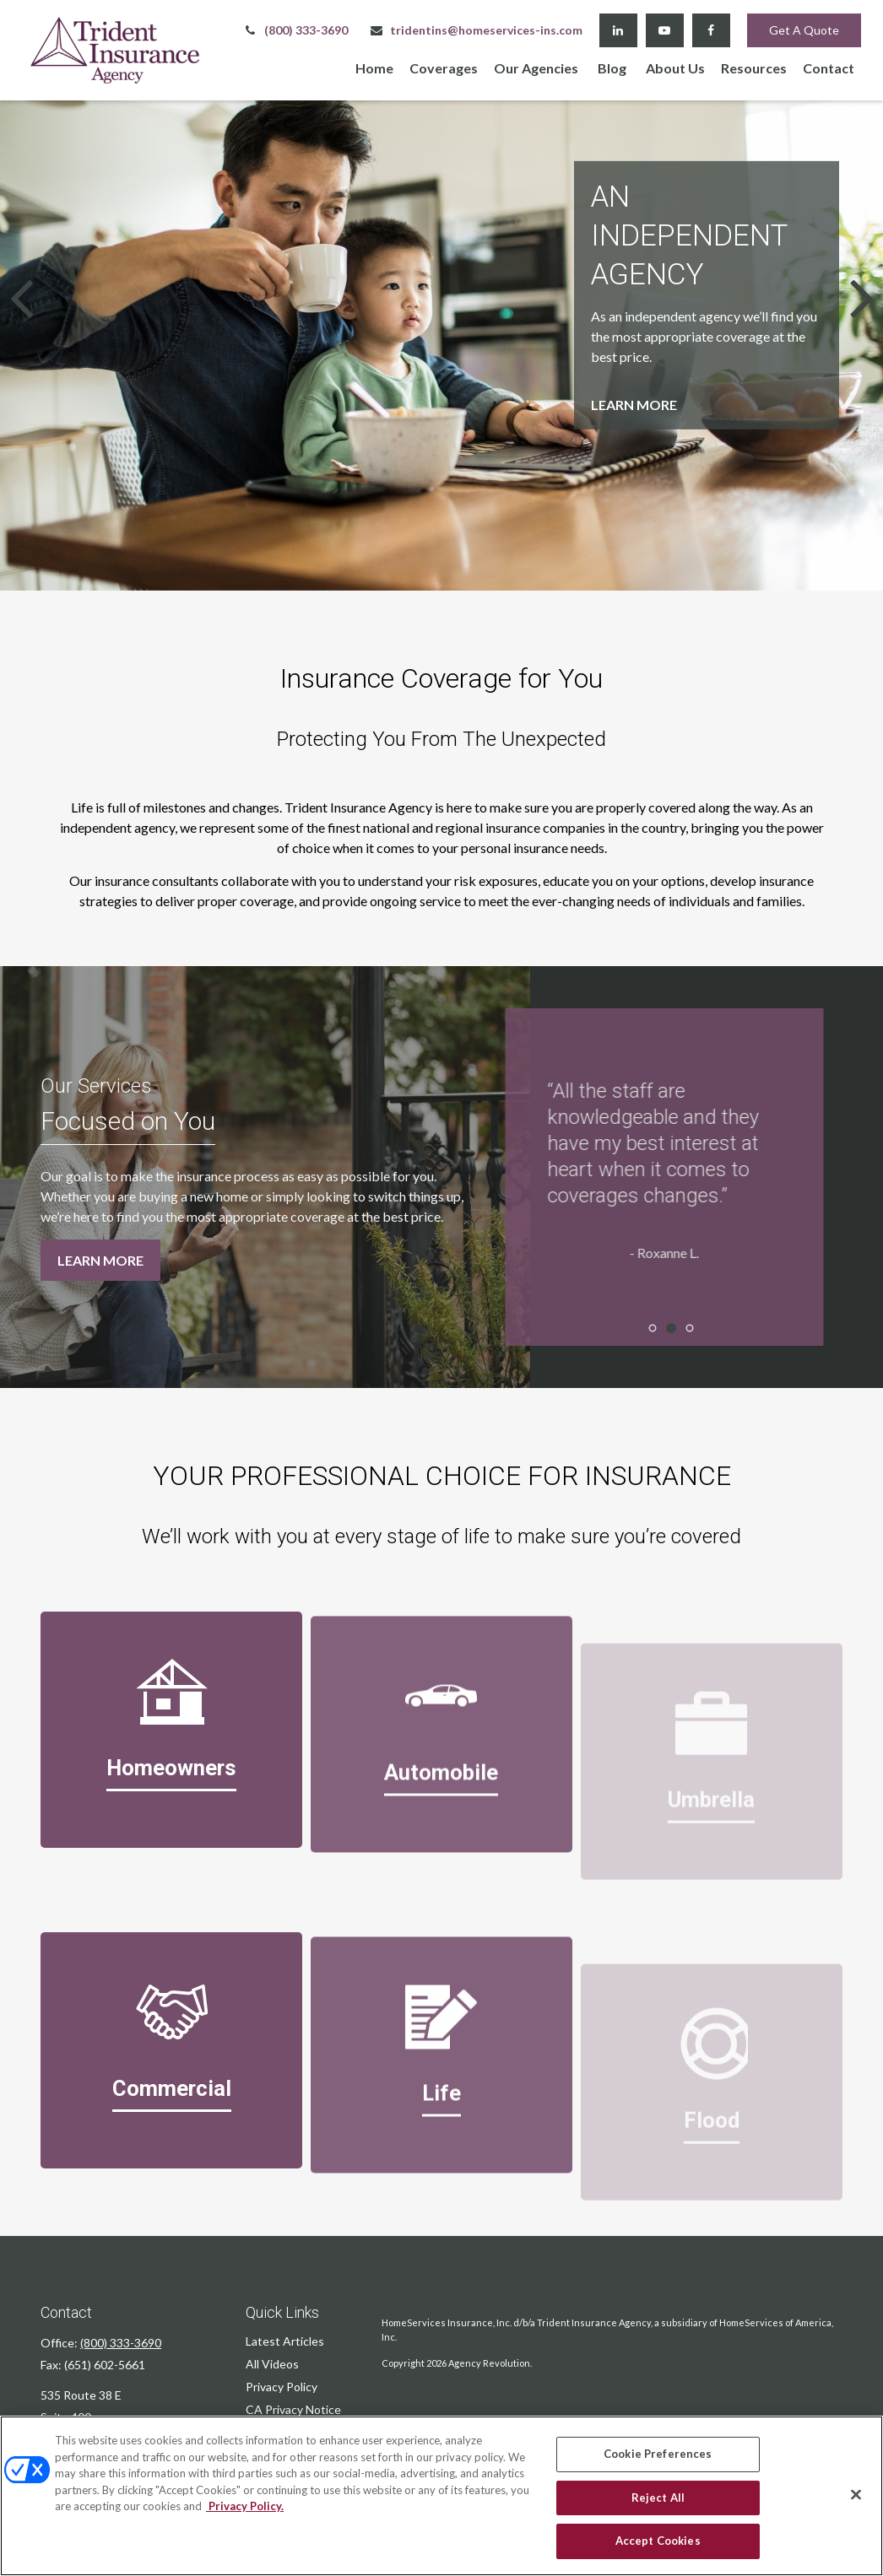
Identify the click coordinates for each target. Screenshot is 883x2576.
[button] (374, 67)
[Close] (856, 2495)
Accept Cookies (658, 2540)
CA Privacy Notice (293, 2409)
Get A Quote (804, 30)
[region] (441, 2496)
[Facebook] (711, 30)
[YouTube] (665, 30)
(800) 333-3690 (295, 30)
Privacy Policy (281, 2386)
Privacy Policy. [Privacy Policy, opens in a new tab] (245, 2506)
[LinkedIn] (618, 30)
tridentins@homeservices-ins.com (475, 30)
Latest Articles (285, 2341)
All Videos (272, 2364)
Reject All (658, 2497)
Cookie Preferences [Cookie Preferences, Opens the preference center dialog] (658, 2453)
